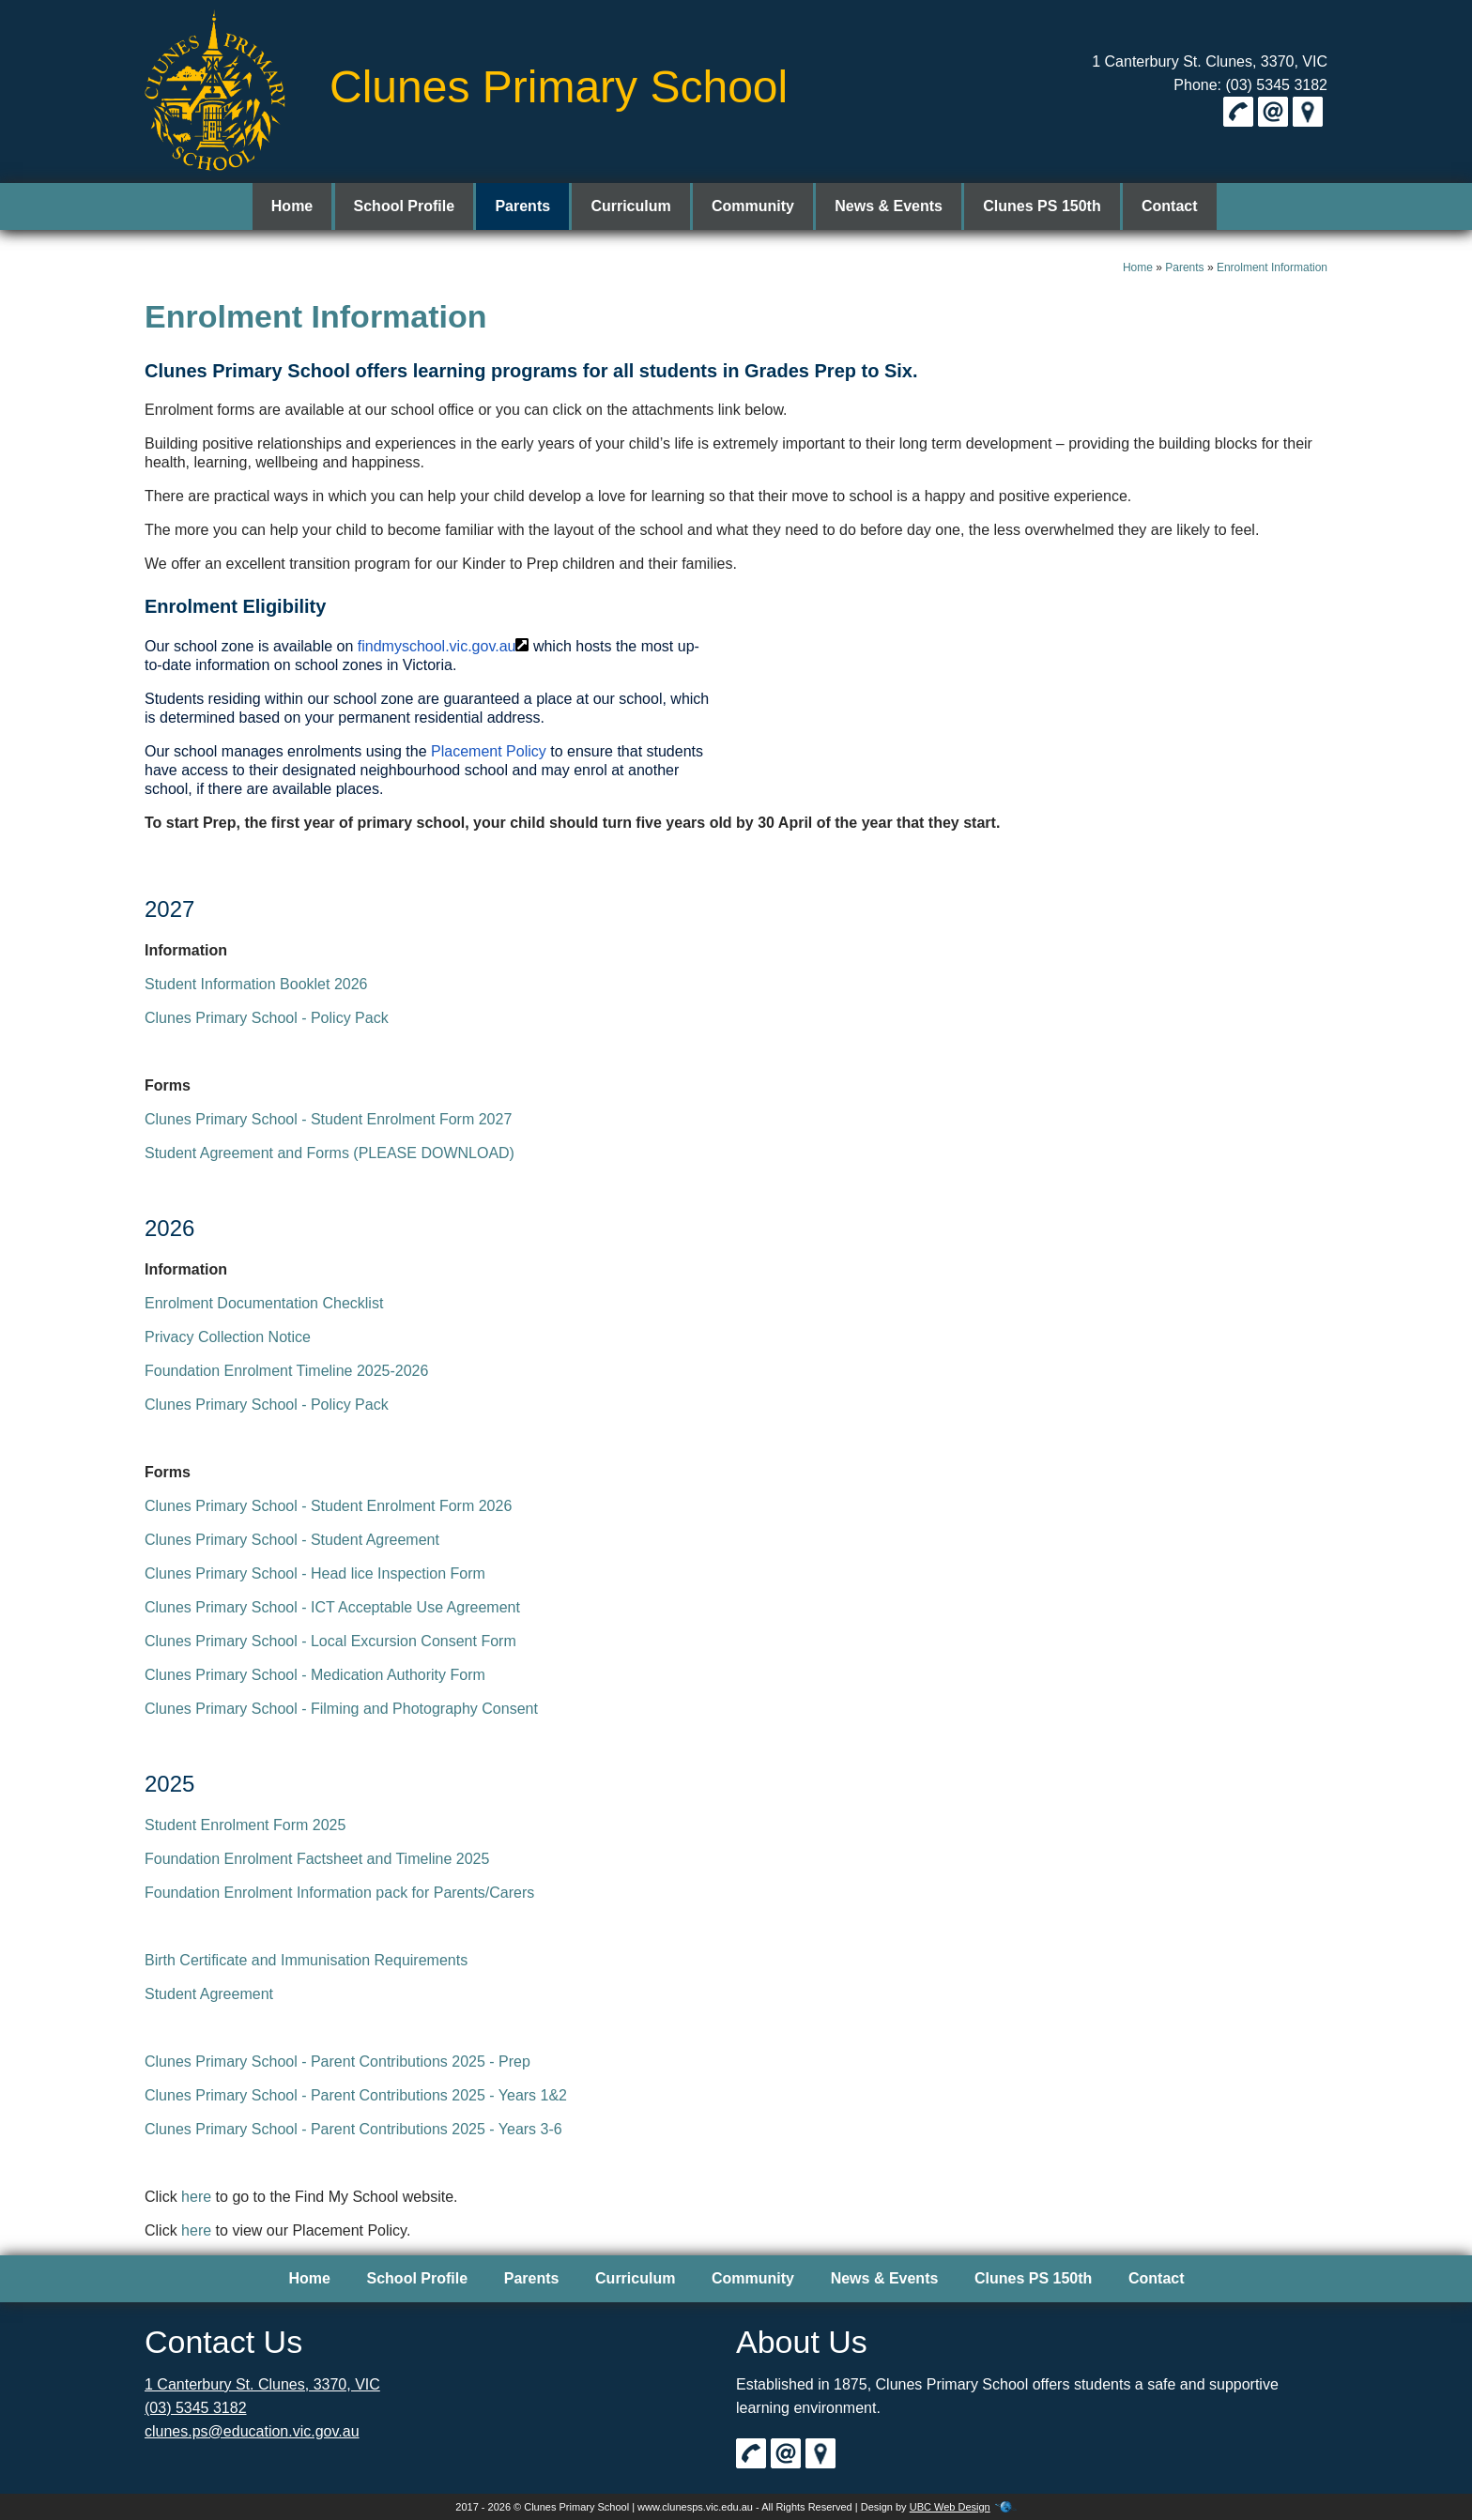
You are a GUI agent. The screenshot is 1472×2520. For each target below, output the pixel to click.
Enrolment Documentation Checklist (264, 1303)
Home (309, 206)
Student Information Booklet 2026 (256, 984)
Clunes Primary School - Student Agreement (292, 1540)
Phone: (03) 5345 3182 (1250, 85)
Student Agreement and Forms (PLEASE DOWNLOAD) (329, 1153)
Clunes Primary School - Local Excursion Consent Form (330, 1641)
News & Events (885, 206)
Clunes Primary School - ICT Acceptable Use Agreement (332, 1607)
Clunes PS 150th (1033, 206)
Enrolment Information (1272, 267)
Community (753, 206)
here (196, 2197)
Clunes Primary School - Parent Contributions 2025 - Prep (337, 2061)
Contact (1156, 206)
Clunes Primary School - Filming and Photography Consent (341, 1709)
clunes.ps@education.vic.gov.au (252, 2431)
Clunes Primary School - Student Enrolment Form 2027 (328, 1119)
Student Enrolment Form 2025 (245, 1825)
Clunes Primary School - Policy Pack (267, 1018)
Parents (532, 206)
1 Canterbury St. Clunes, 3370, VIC (1209, 61)
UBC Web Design (950, 2506)
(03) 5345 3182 (196, 2408)
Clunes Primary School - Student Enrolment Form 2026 (328, 1506)
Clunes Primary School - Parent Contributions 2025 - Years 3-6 (353, 2129)
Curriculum (635, 206)
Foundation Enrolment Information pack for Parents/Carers (339, 1893)
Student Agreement (209, 1994)
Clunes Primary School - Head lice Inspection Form (315, 1573)
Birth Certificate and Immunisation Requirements (306, 1960)
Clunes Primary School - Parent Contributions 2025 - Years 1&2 (356, 2095)
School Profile (417, 206)
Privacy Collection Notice (228, 1337)
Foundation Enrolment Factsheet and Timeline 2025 (317, 1859)
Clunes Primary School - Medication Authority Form (315, 1675)
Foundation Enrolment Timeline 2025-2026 (286, 1371)
